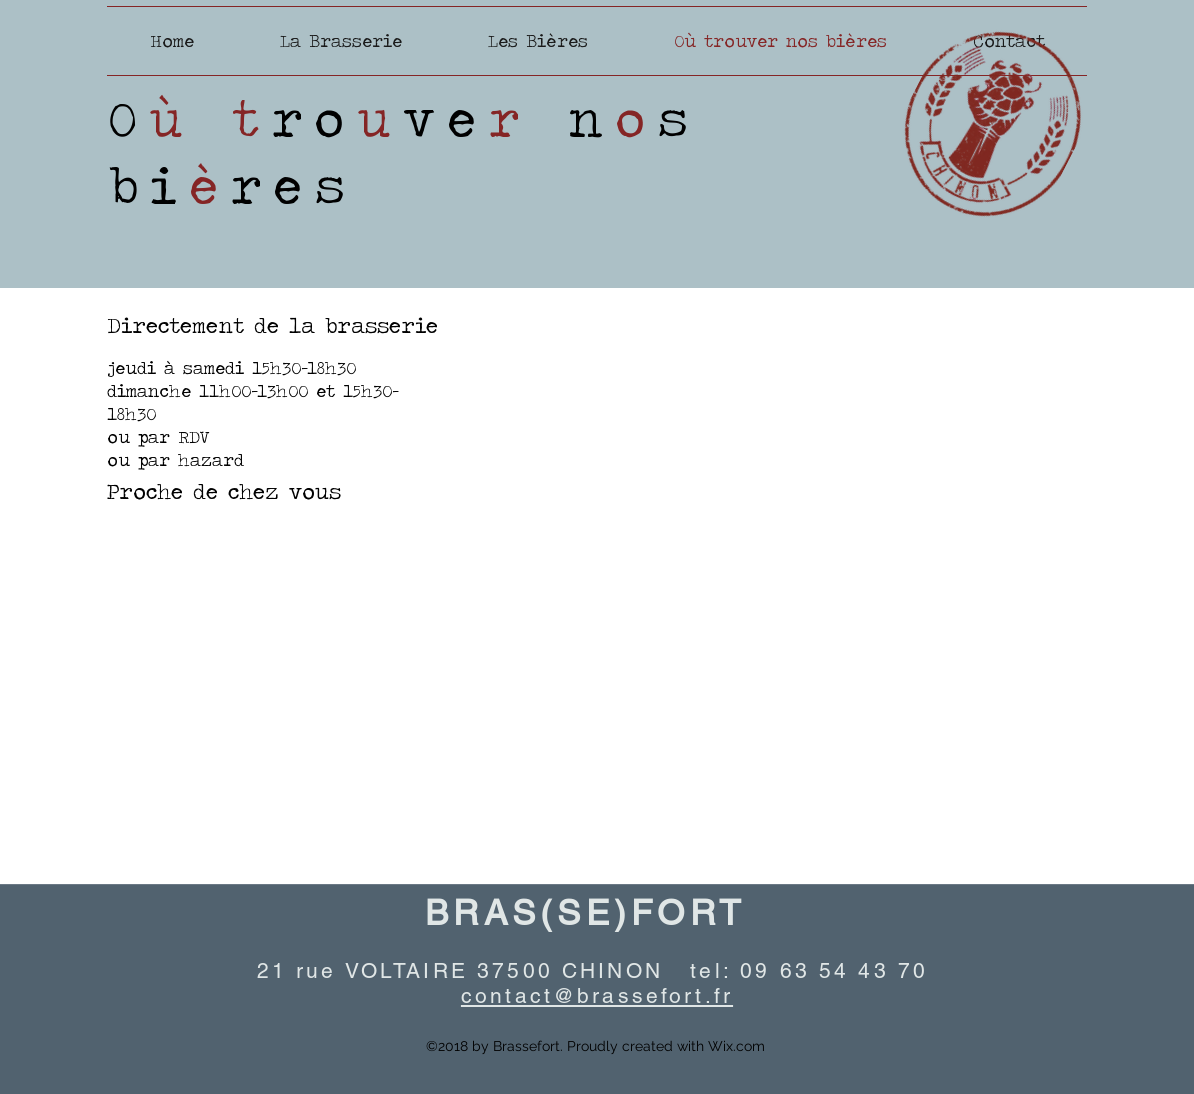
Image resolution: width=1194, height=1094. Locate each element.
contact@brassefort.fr (597, 995)
